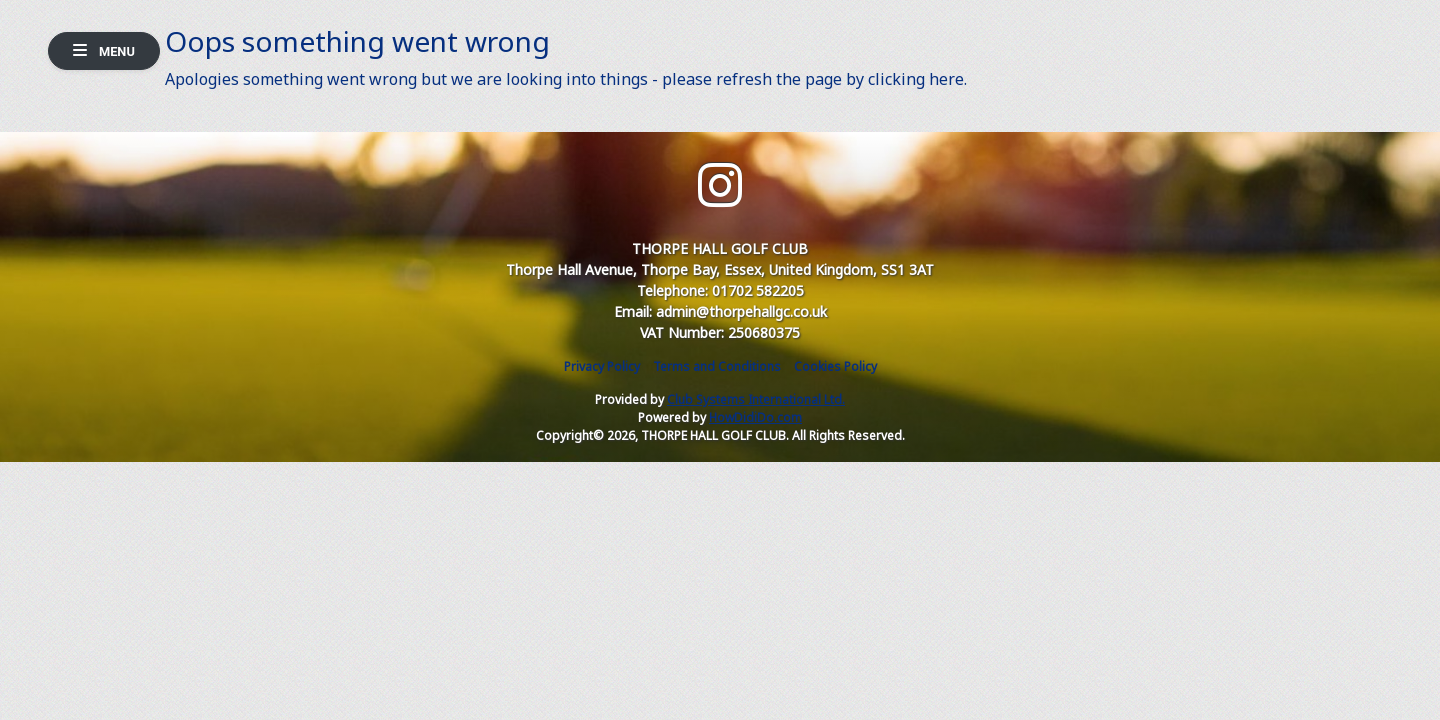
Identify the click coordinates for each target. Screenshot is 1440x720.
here (946, 79)
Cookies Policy (835, 366)
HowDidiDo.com (755, 417)
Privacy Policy (602, 366)
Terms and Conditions (717, 366)
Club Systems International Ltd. (756, 399)
